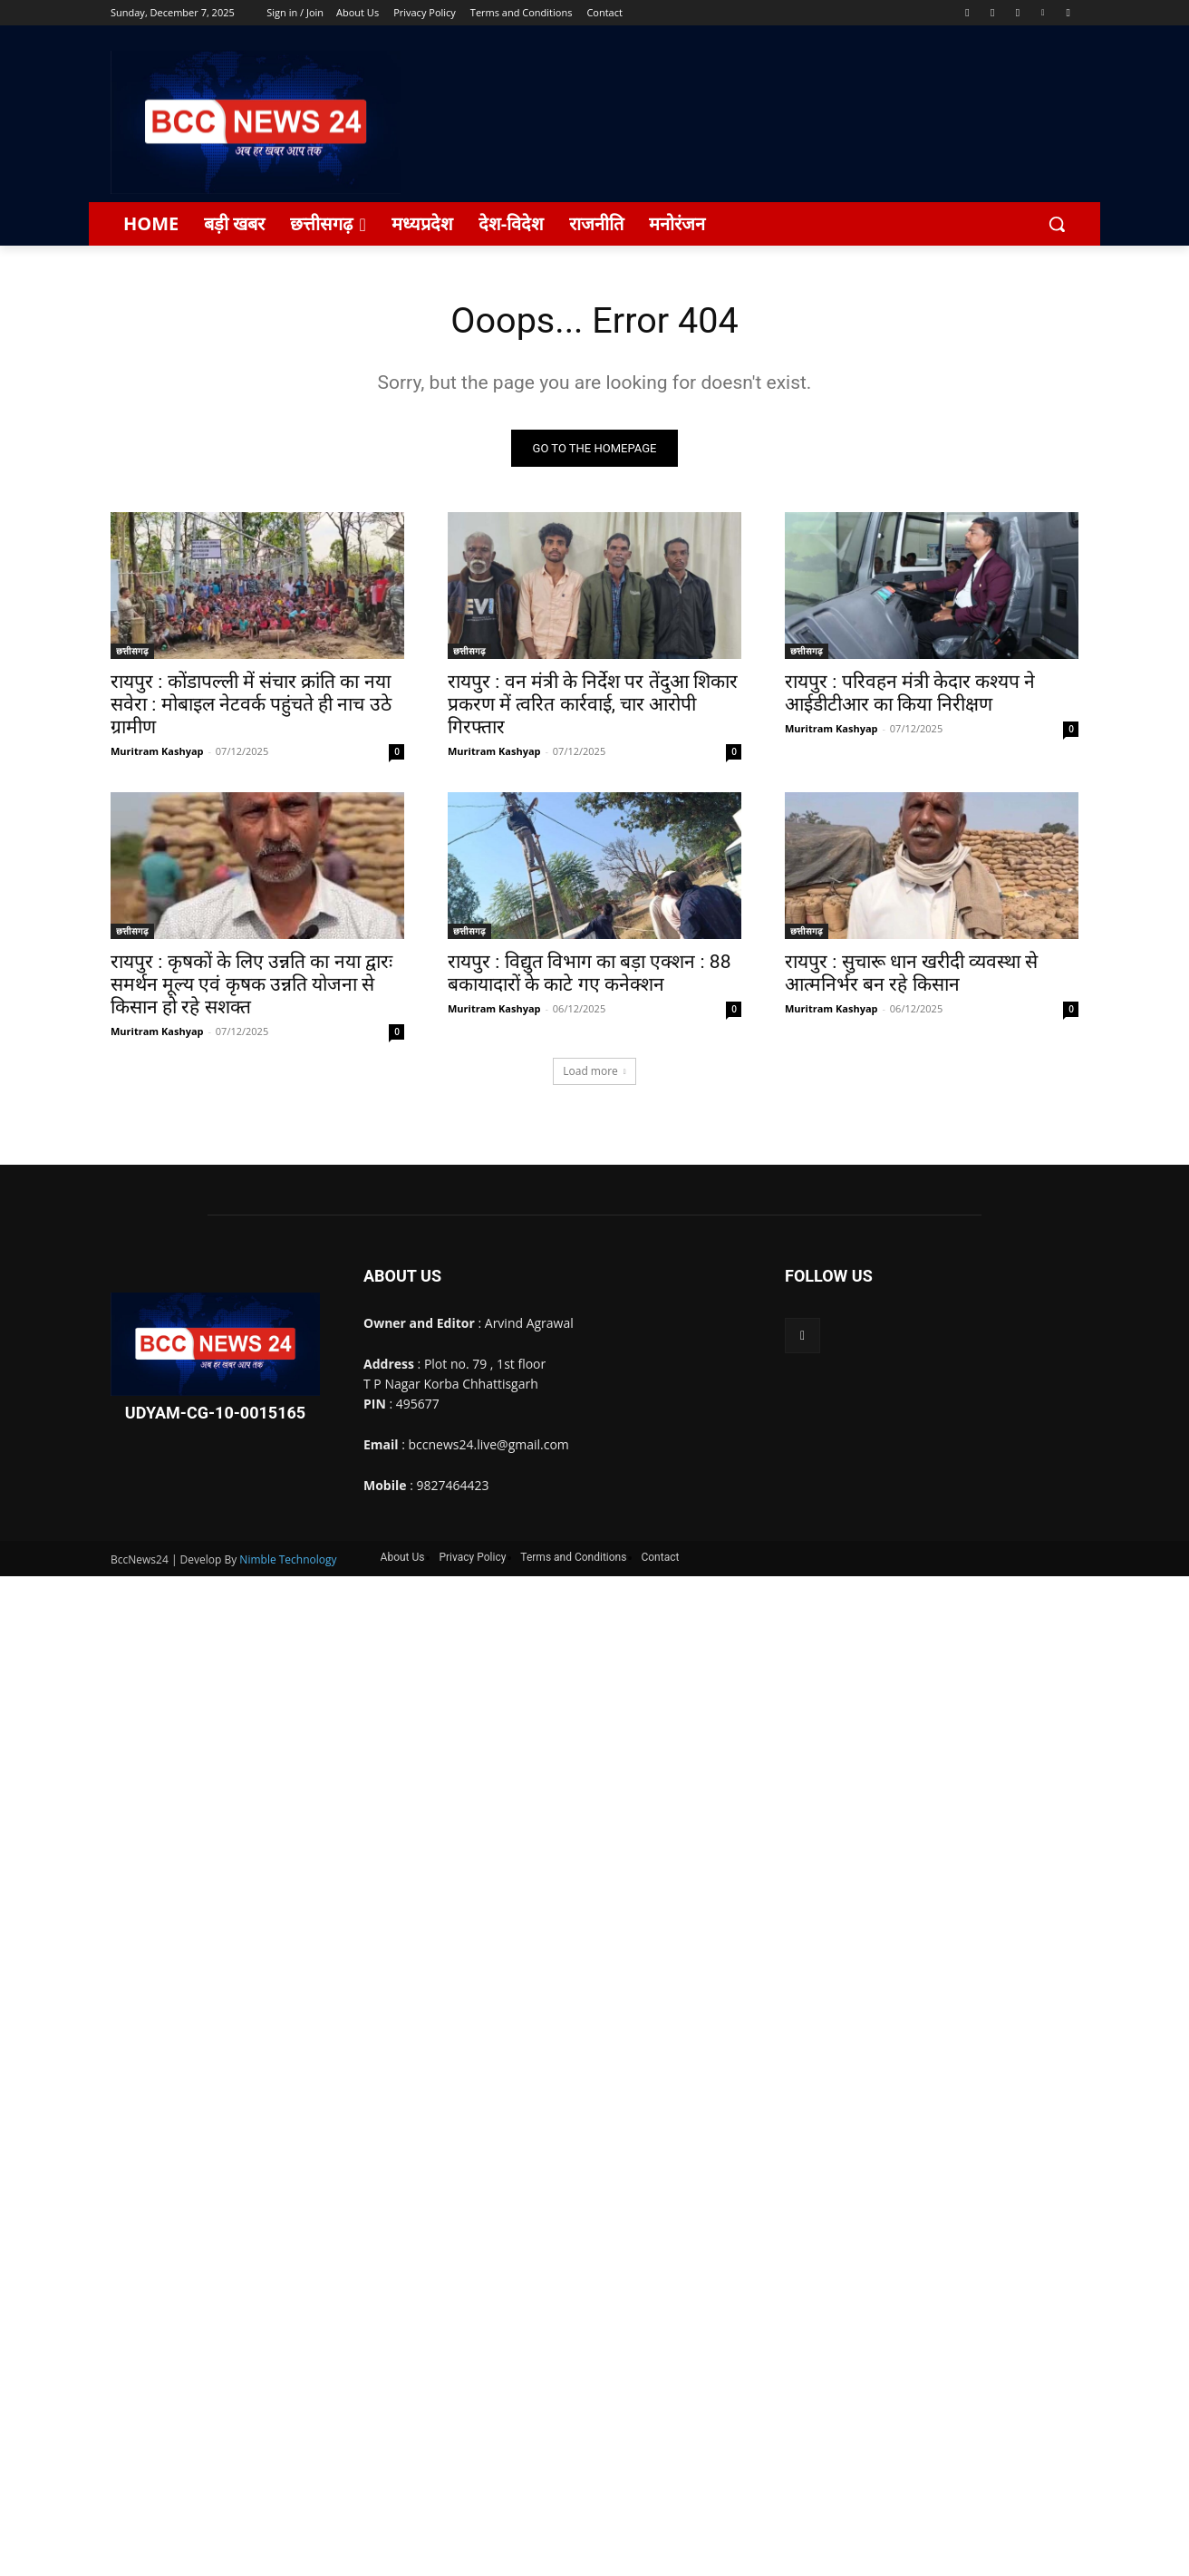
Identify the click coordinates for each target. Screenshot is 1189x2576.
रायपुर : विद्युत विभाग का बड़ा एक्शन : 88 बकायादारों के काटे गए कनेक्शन (589, 974)
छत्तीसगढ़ (132, 651)
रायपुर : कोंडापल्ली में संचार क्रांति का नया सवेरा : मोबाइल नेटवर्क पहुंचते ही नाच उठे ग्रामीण (251, 705)
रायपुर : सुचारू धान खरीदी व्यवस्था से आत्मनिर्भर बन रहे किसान (911, 974)
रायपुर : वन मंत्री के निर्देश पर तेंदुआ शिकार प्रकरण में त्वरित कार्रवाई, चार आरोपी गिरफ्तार (593, 705)
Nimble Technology (287, 1560)
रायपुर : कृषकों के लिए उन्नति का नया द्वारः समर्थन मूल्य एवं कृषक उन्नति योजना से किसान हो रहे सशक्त (251, 985)
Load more (594, 1072)
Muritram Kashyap (157, 752)
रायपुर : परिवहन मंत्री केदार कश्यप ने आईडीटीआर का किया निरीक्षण (910, 694)
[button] (1056, 224)
